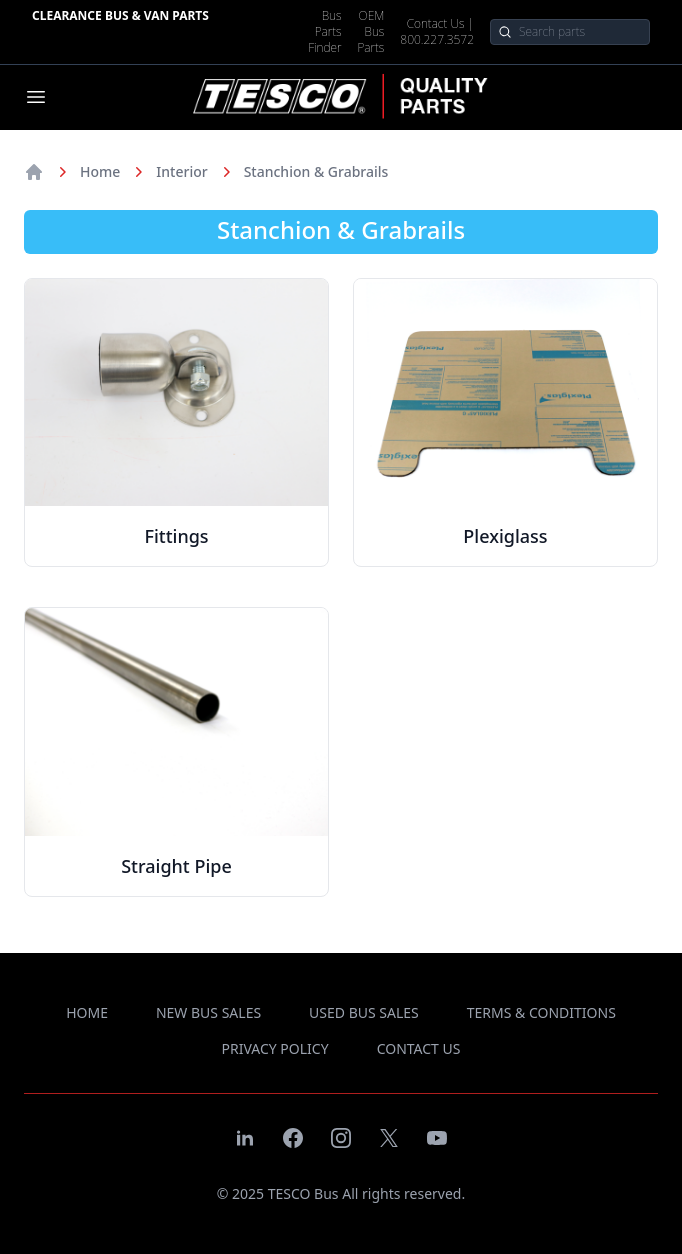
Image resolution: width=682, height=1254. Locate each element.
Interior (181, 171)
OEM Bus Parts (370, 32)
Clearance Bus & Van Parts (120, 15)
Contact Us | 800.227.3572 (437, 32)
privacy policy (275, 1048)
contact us (419, 1048)
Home (100, 171)
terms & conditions (541, 1012)
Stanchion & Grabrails (316, 171)
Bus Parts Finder (324, 32)
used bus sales (364, 1012)
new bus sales (208, 1012)
